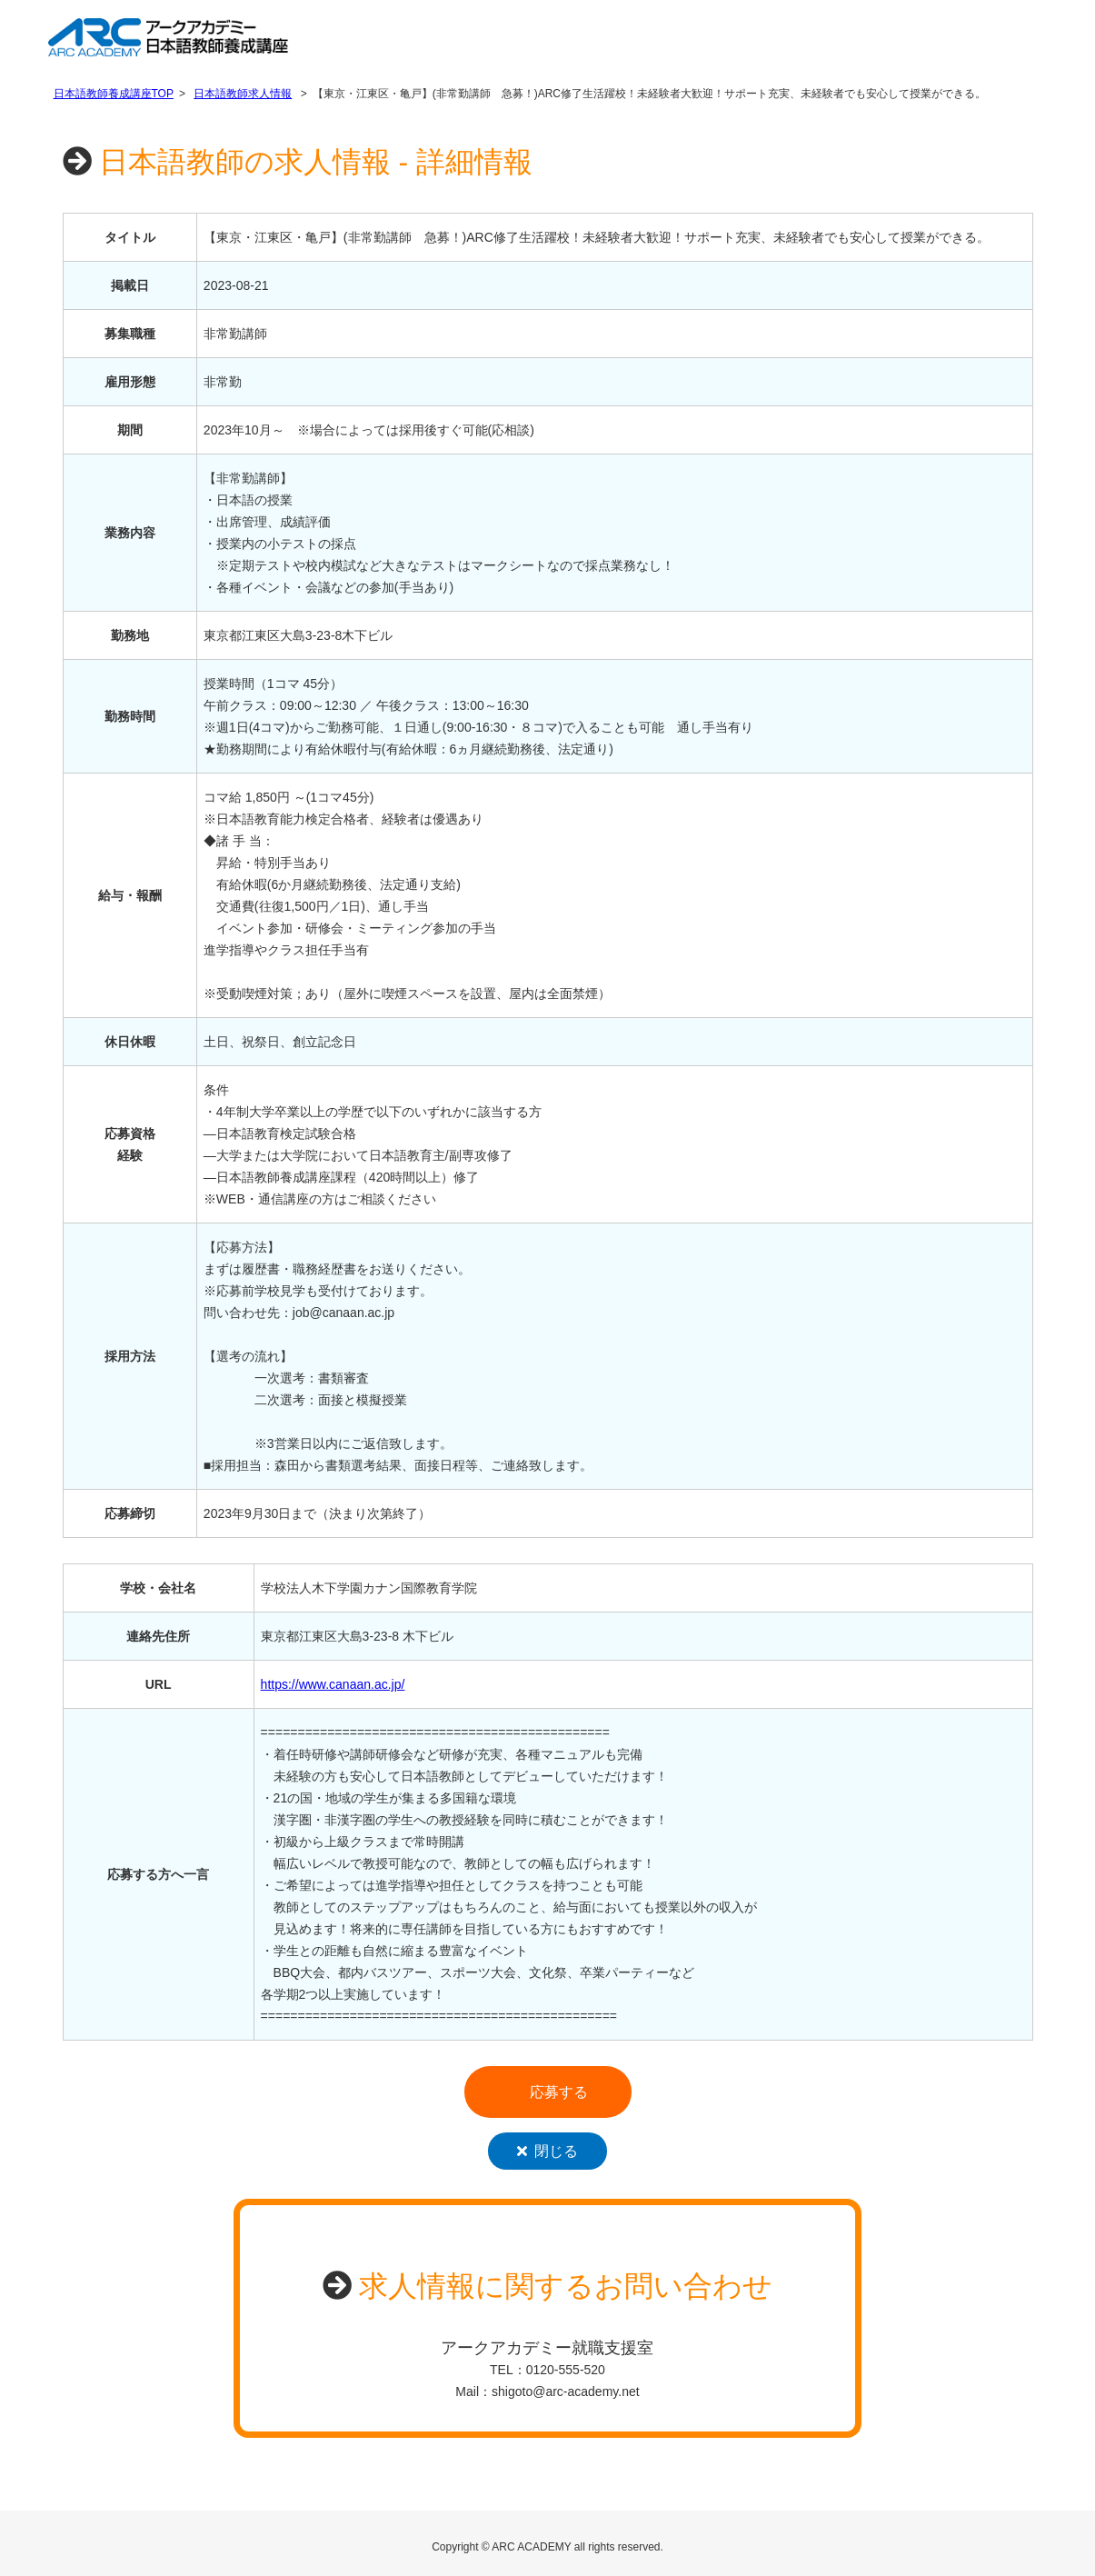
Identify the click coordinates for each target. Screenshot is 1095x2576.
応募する (559, 2092)
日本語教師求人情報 (243, 93)
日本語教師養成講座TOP (114, 93)
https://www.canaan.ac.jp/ (333, 1684)
